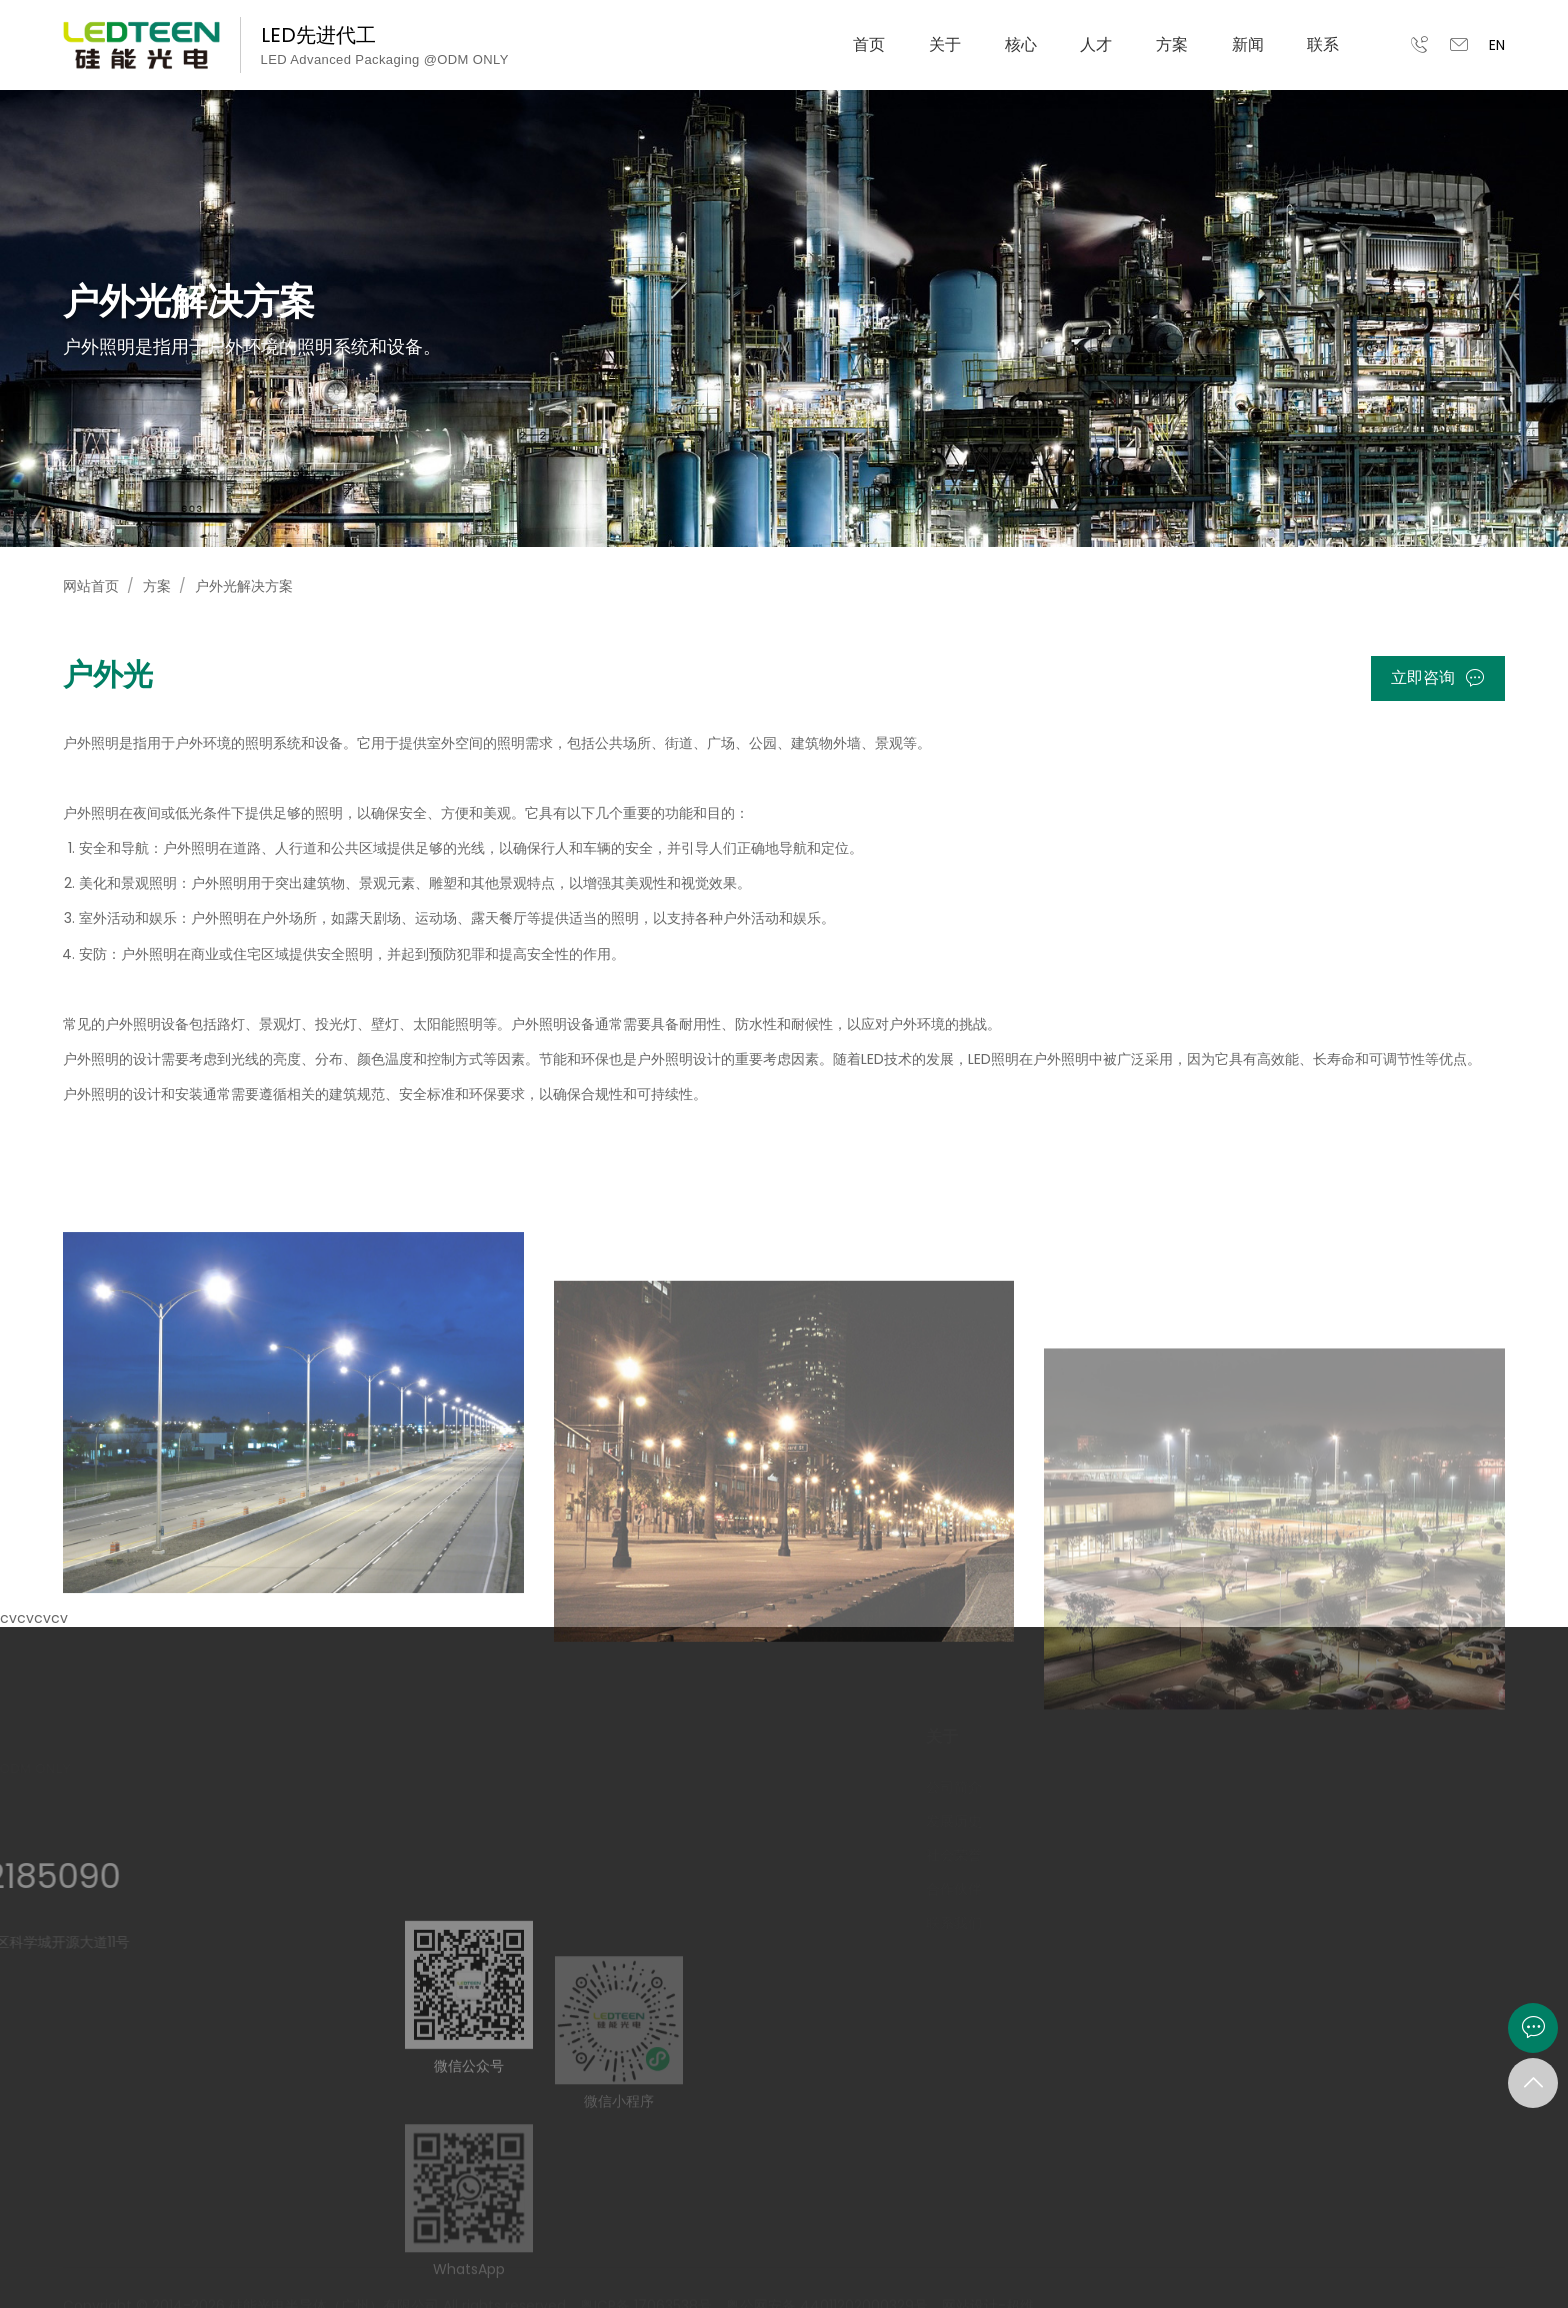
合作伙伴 (948, 1889)
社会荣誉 (948, 1855)
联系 (1323, 44)
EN (1497, 45)
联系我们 (948, 1923)
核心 (1021, 44)
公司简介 (948, 1787)
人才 (1096, 44)
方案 (1172, 44)
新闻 (1248, 44)
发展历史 (948, 1821)
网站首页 (91, 586)
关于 (945, 44)
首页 (869, 44)
